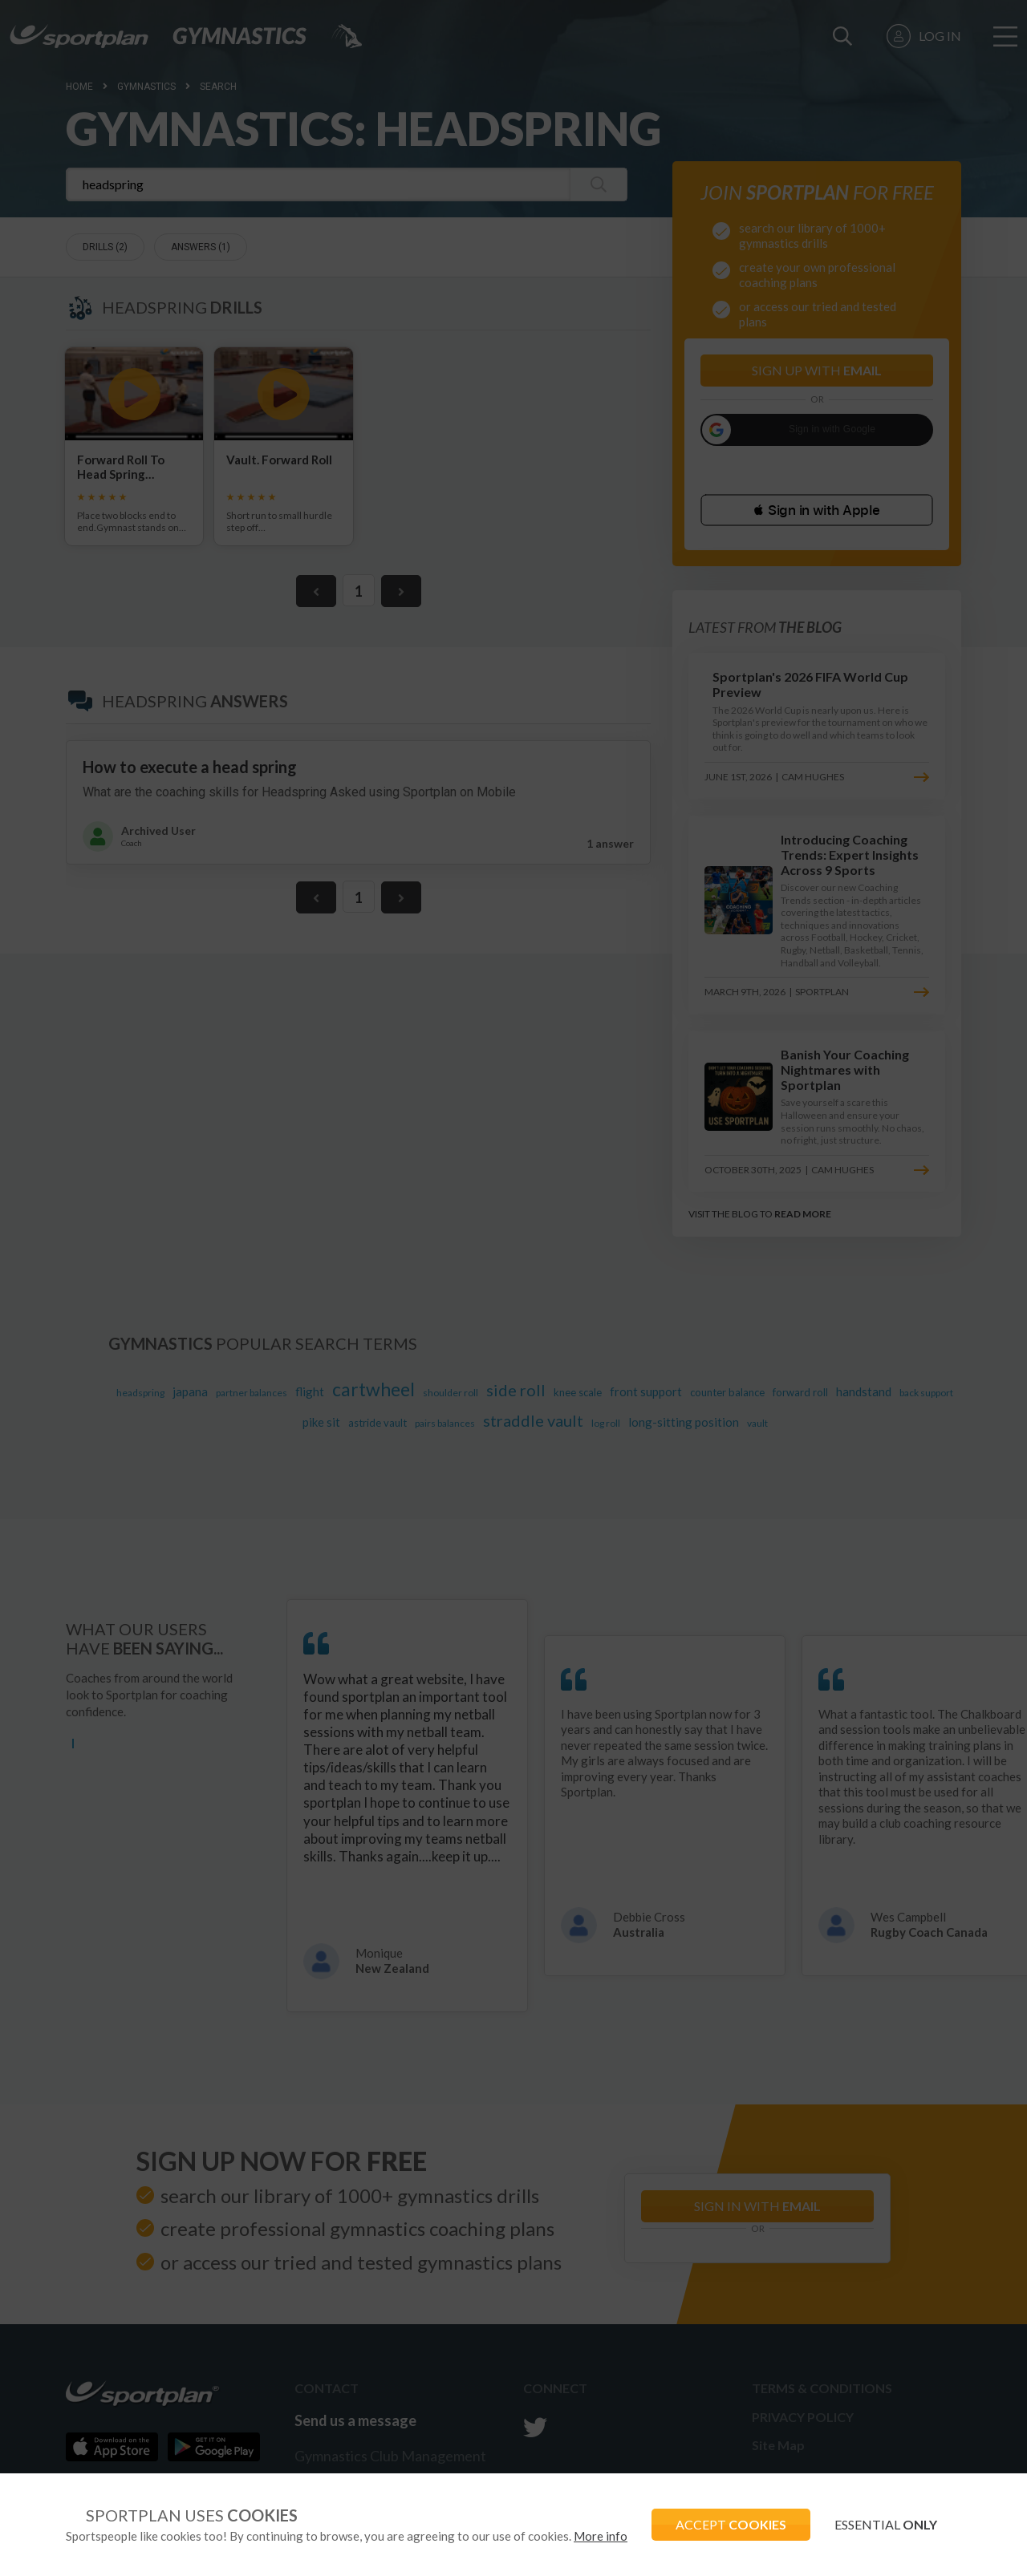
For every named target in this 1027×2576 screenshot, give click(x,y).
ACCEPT (731, 2524)
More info (600, 2536)
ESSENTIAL (885, 2524)
